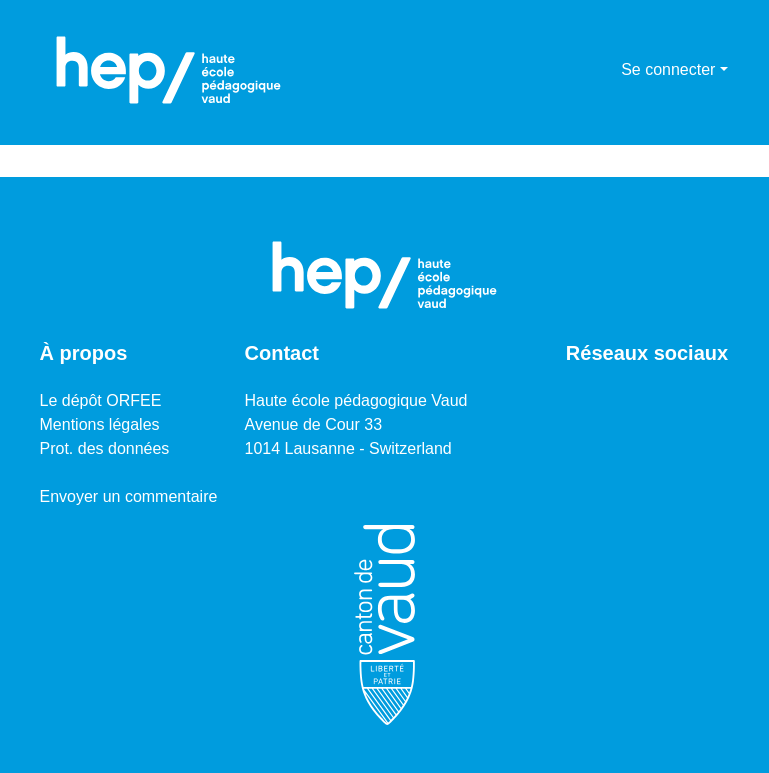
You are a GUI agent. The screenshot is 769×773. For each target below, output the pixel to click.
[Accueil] (169, 70)
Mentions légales (100, 424)
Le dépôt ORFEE (101, 400)
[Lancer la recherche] (573, 70)
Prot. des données (105, 448)
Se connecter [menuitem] (668, 69)
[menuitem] (602, 70)
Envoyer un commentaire (129, 496)
